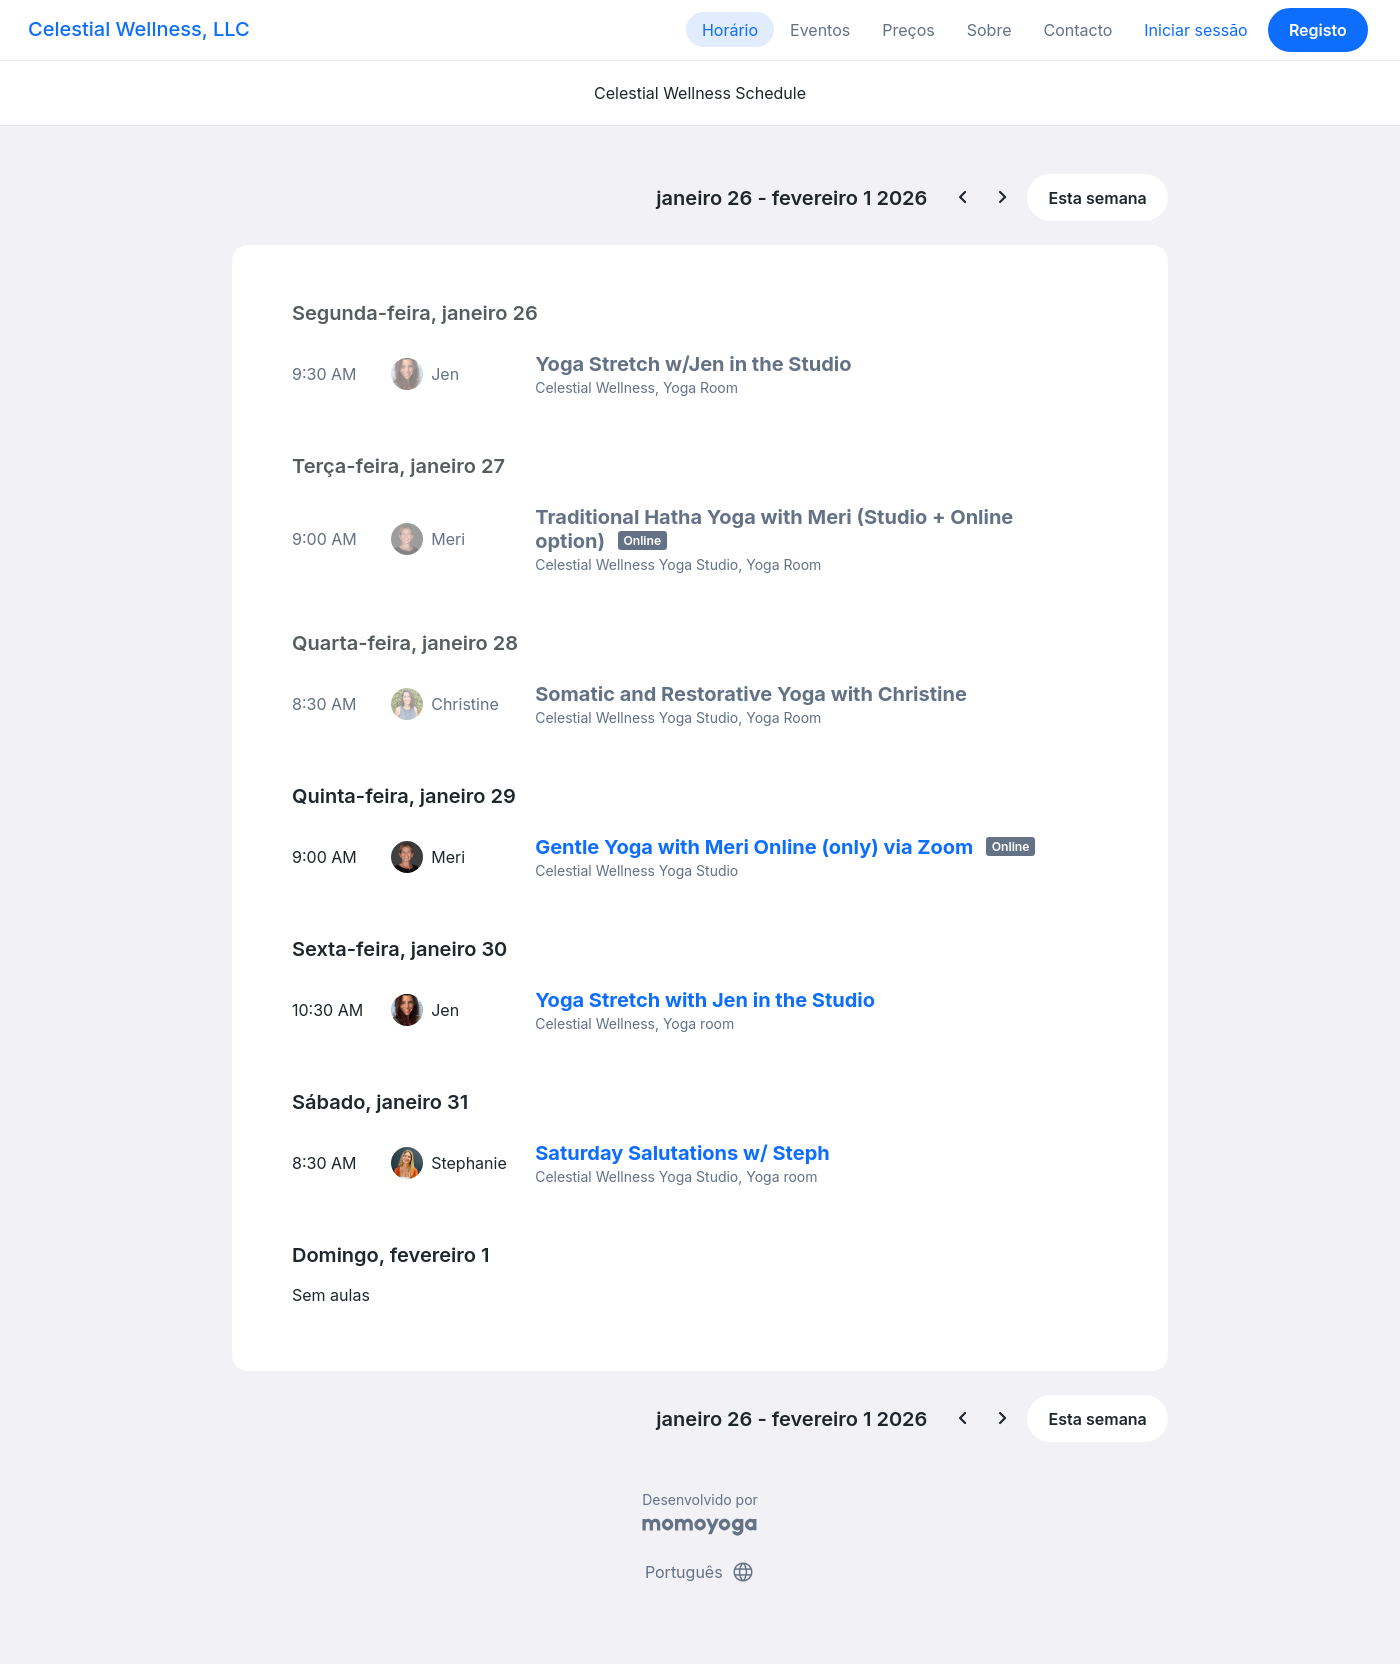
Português (700, 1572)
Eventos (820, 30)
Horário (730, 30)
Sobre (989, 30)
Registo (1318, 30)
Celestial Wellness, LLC (139, 29)
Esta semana (1098, 198)
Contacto (1077, 30)
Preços (908, 30)
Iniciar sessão (1195, 30)
